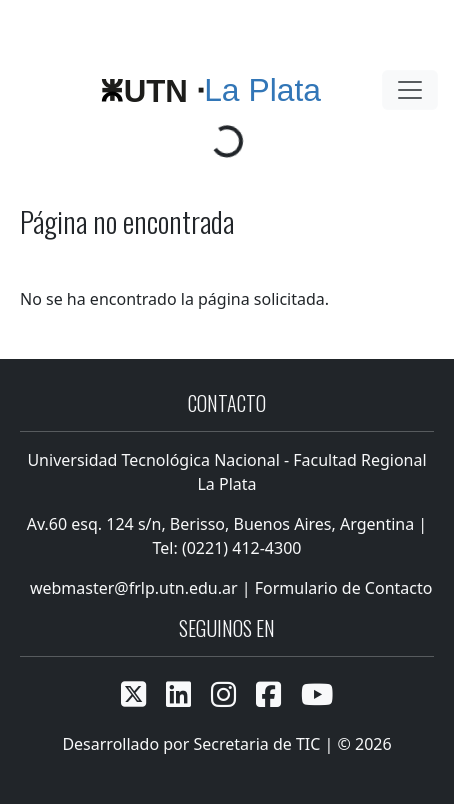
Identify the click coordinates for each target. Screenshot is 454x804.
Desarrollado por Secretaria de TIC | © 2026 (226, 744)
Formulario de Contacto (344, 588)
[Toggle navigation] (410, 90)
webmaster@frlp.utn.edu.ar (132, 588)
